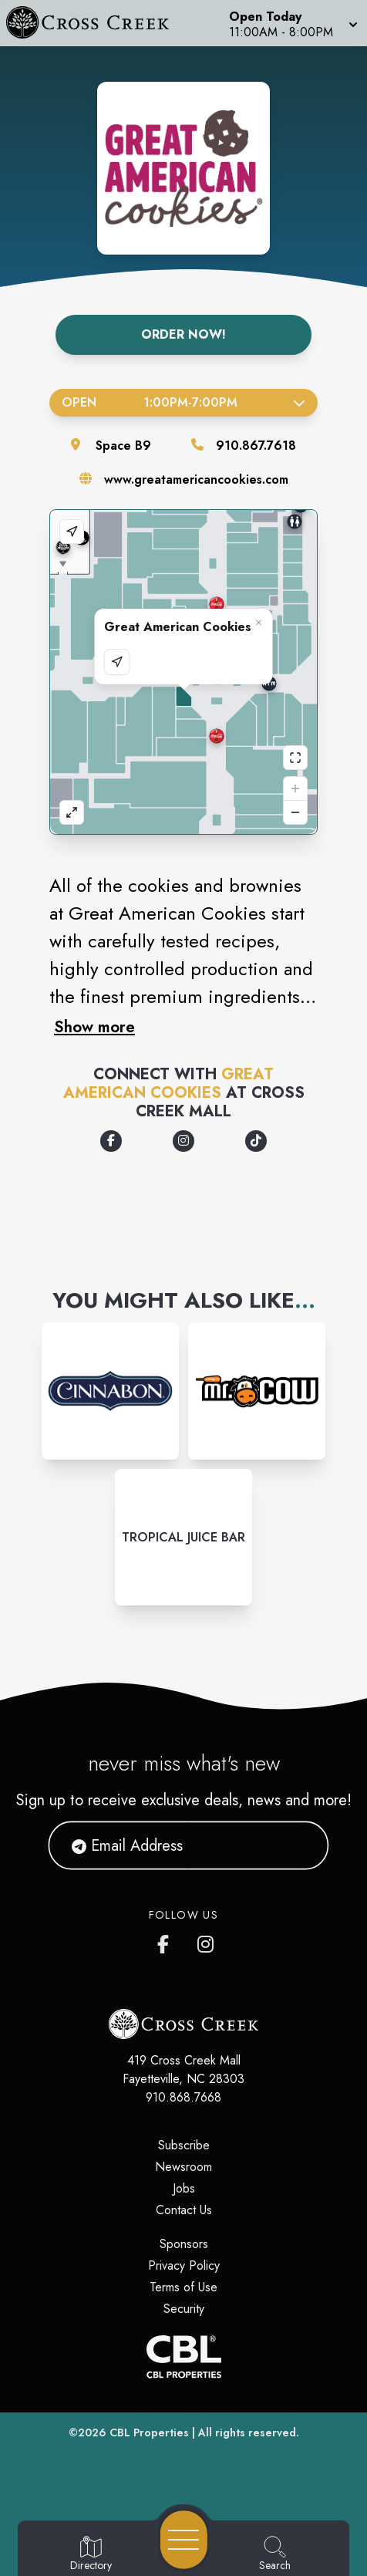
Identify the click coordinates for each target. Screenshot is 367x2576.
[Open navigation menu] (184, 2539)
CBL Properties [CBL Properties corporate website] (149, 2432)
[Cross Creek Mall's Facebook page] (166, 1941)
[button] (292, 23)
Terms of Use (183, 2287)
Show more (94, 1026)
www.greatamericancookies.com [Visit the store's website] (196, 479)
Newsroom (183, 2167)
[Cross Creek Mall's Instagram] (206, 1941)
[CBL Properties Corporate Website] (183, 2356)
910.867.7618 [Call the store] (256, 445)
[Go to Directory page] (91, 2554)
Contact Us (184, 2210)
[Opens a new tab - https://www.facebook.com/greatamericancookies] (111, 1141)
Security (183, 2309)
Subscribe (184, 2145)
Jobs (184, 2188)
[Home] (95, 23)
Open (183, 402)
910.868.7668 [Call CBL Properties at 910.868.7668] (183, 2097)
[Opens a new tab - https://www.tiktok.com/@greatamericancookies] (256, 1141)
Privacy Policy (184, 2265)
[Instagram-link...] (110, 1391)
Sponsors (184, 2244)
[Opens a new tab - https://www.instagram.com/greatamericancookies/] (183, 1141)
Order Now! (183, 334)
